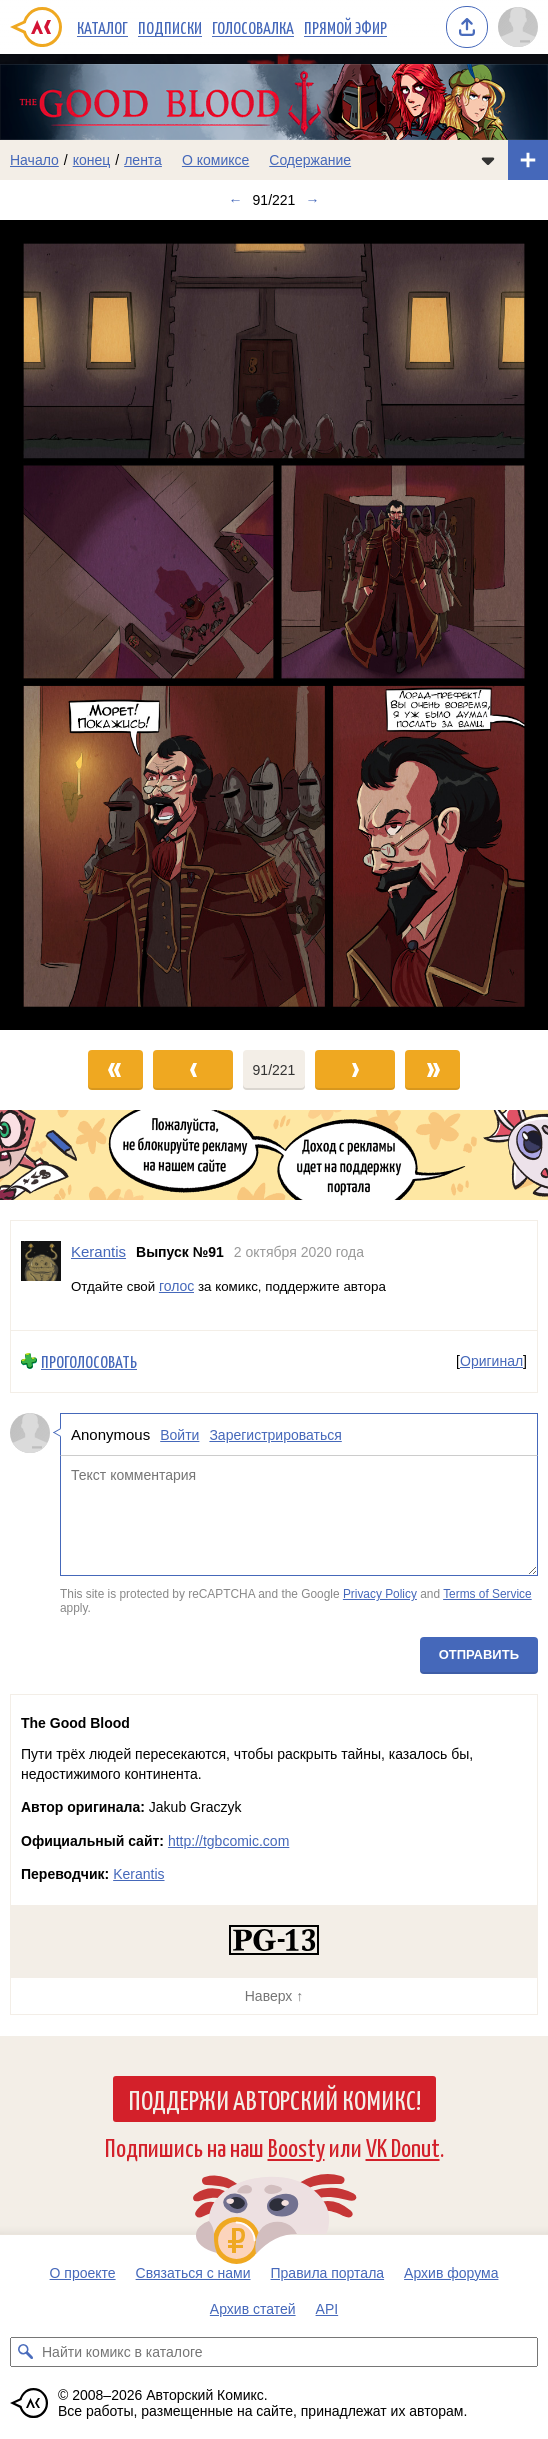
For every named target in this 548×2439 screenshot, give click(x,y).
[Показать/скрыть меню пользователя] (518, 27)
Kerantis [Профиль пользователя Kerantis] (98, 1251)
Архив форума (451, 2273)
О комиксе (215, 160)
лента (143, 160)
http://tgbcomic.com (228, 1841)
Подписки (170, 27)
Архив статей (253, 2309)
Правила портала (328, 2273)
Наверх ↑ (274, 1996)
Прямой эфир (345, 27)
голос (176, 1285)
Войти (179, 1434)
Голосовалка (253, 27)
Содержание (310, 160)
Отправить (479, 1654)
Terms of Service (487, 1594)
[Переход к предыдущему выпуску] (68, 625)
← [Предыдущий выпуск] (236, 200)
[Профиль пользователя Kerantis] (41, 1275)
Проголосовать (89, 1361)
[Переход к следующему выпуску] (274, 625)
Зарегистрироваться (275, 1434)
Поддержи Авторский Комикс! (274, 2099)
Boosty (296, 2146)
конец (92, 160)
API (327, 2309)
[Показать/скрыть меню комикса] (488, 160)
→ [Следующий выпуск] (312, 200)
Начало (34, 160)
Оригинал (491, 1361)
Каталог (102, 27)
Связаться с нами (193, 2273)
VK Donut (403, 2146)
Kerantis (138, 1874)
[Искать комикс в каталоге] (25, 2352)
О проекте (83, 2273)
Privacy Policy (380, 1594)
